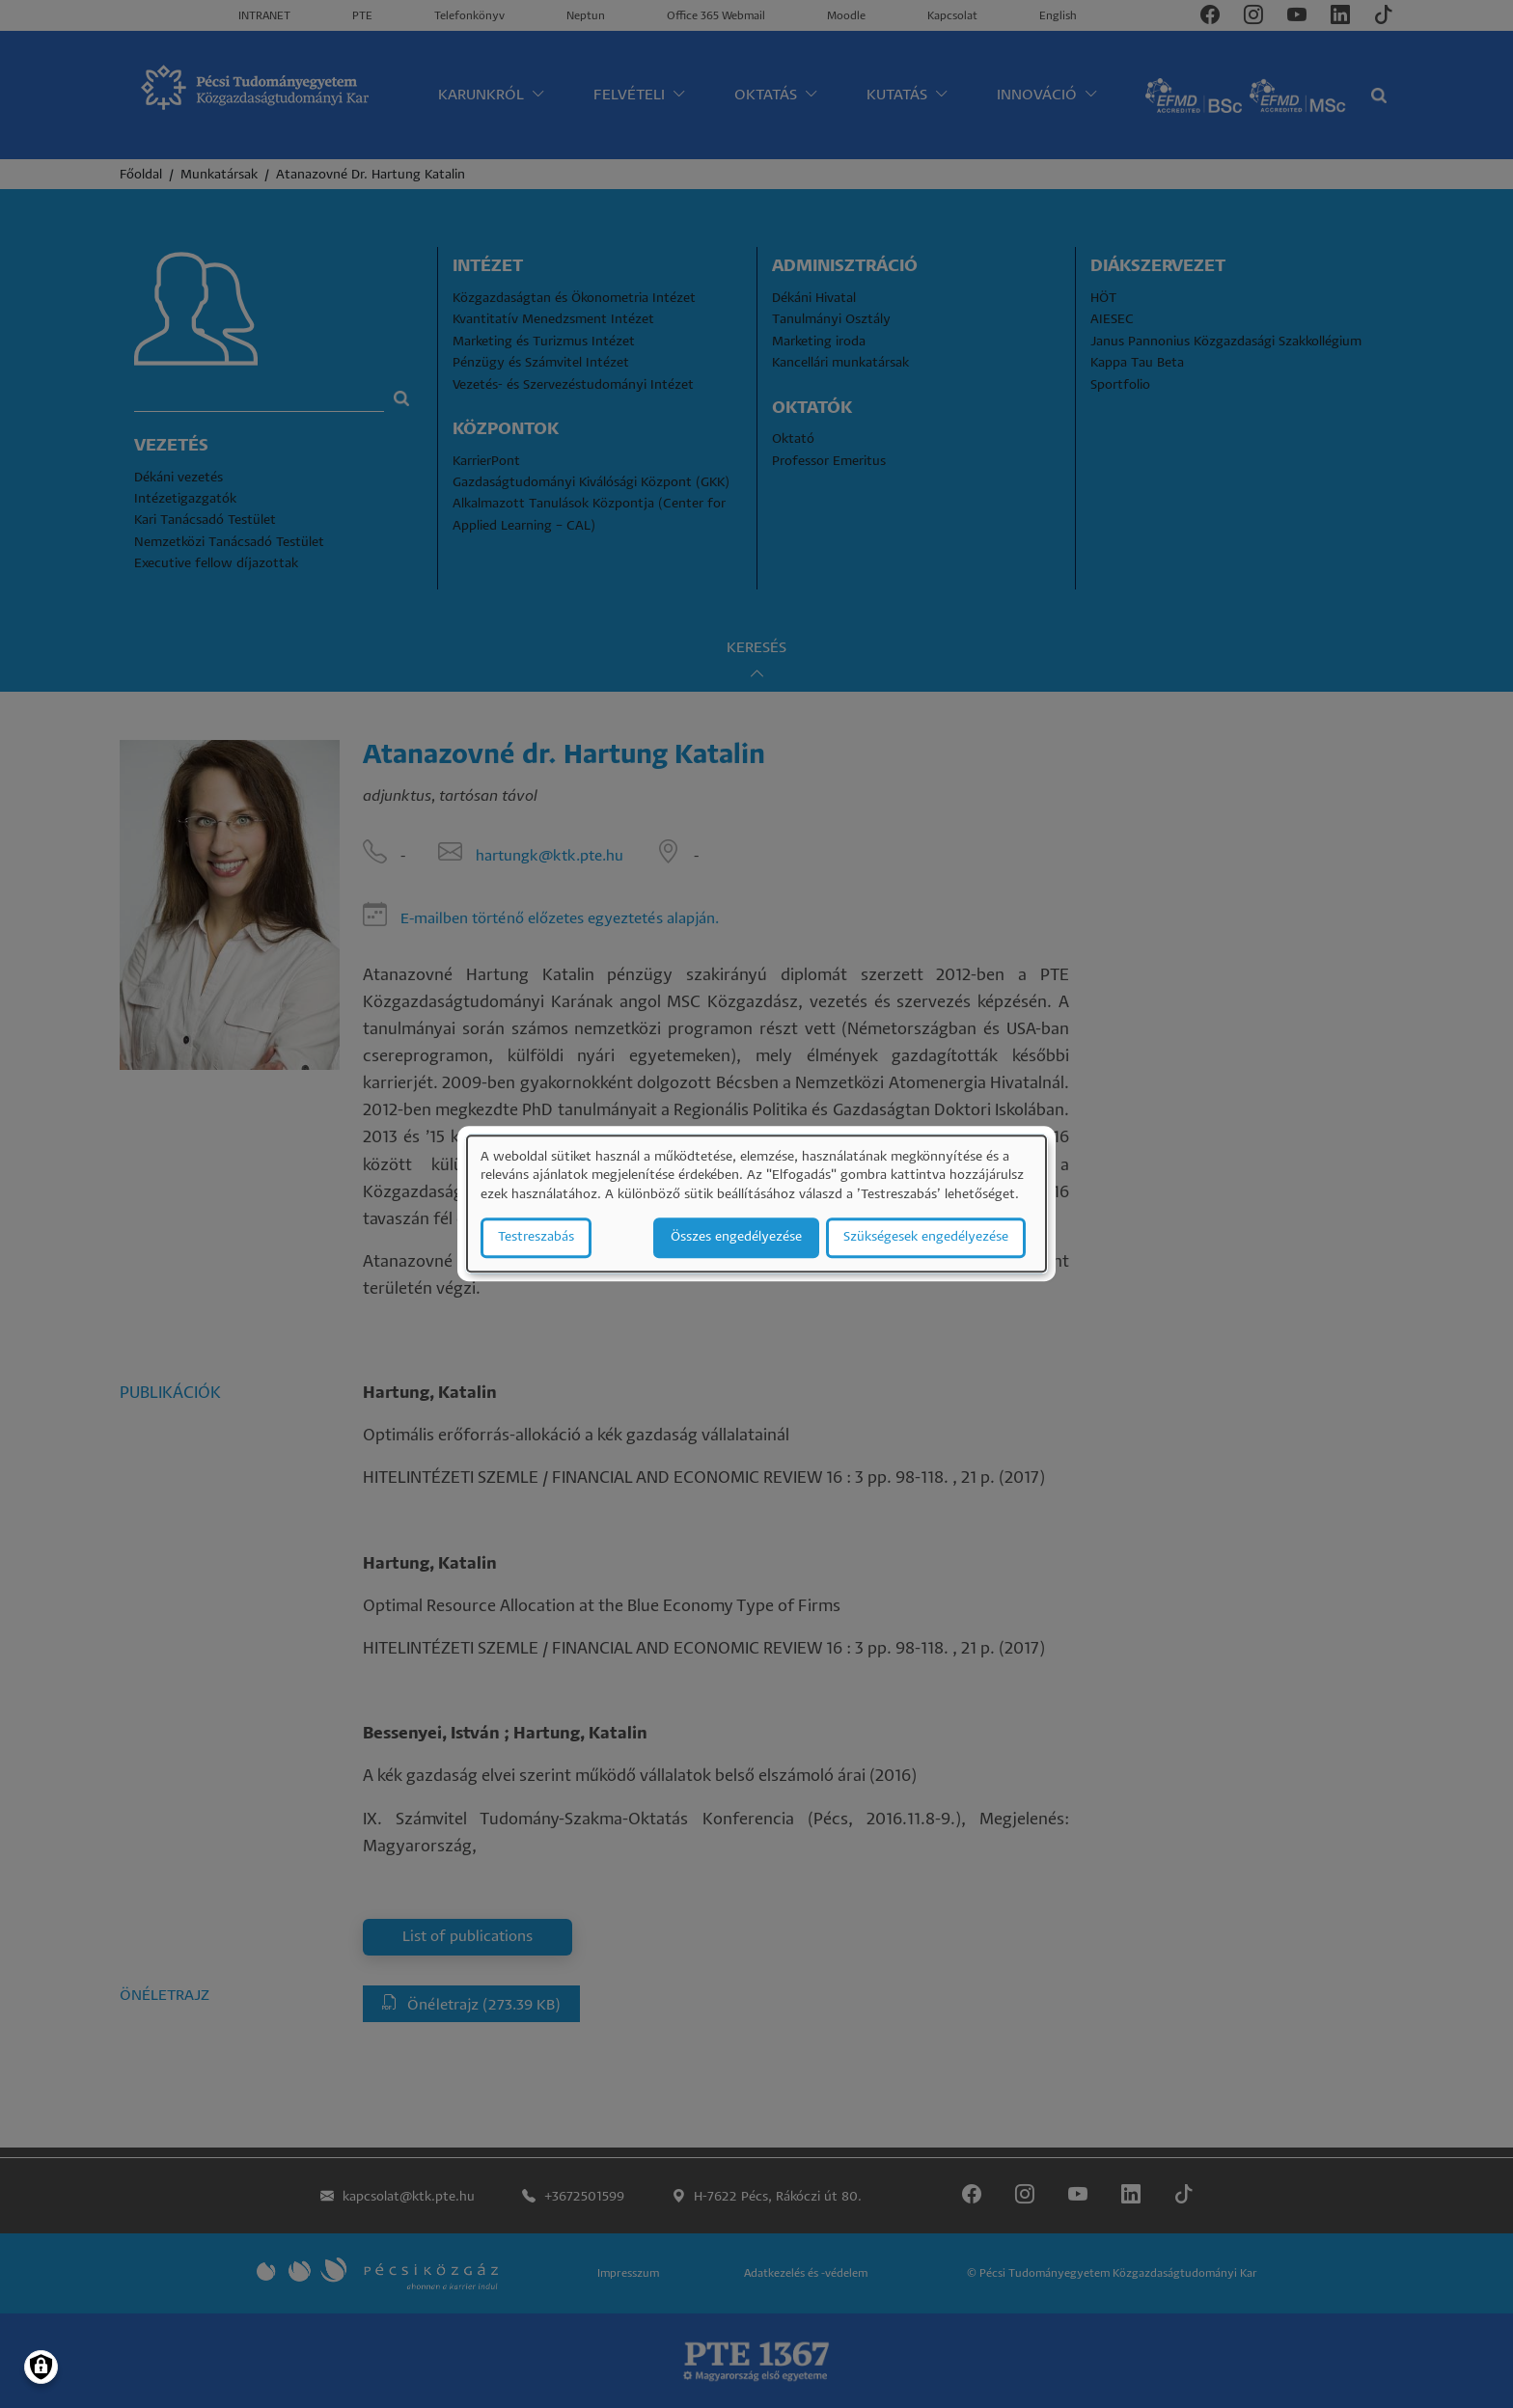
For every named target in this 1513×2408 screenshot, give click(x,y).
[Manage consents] (41, 2367)
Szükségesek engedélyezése (925, 1238)
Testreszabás (536, 1238)
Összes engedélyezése (736, 1238)
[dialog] (756, 1204)
